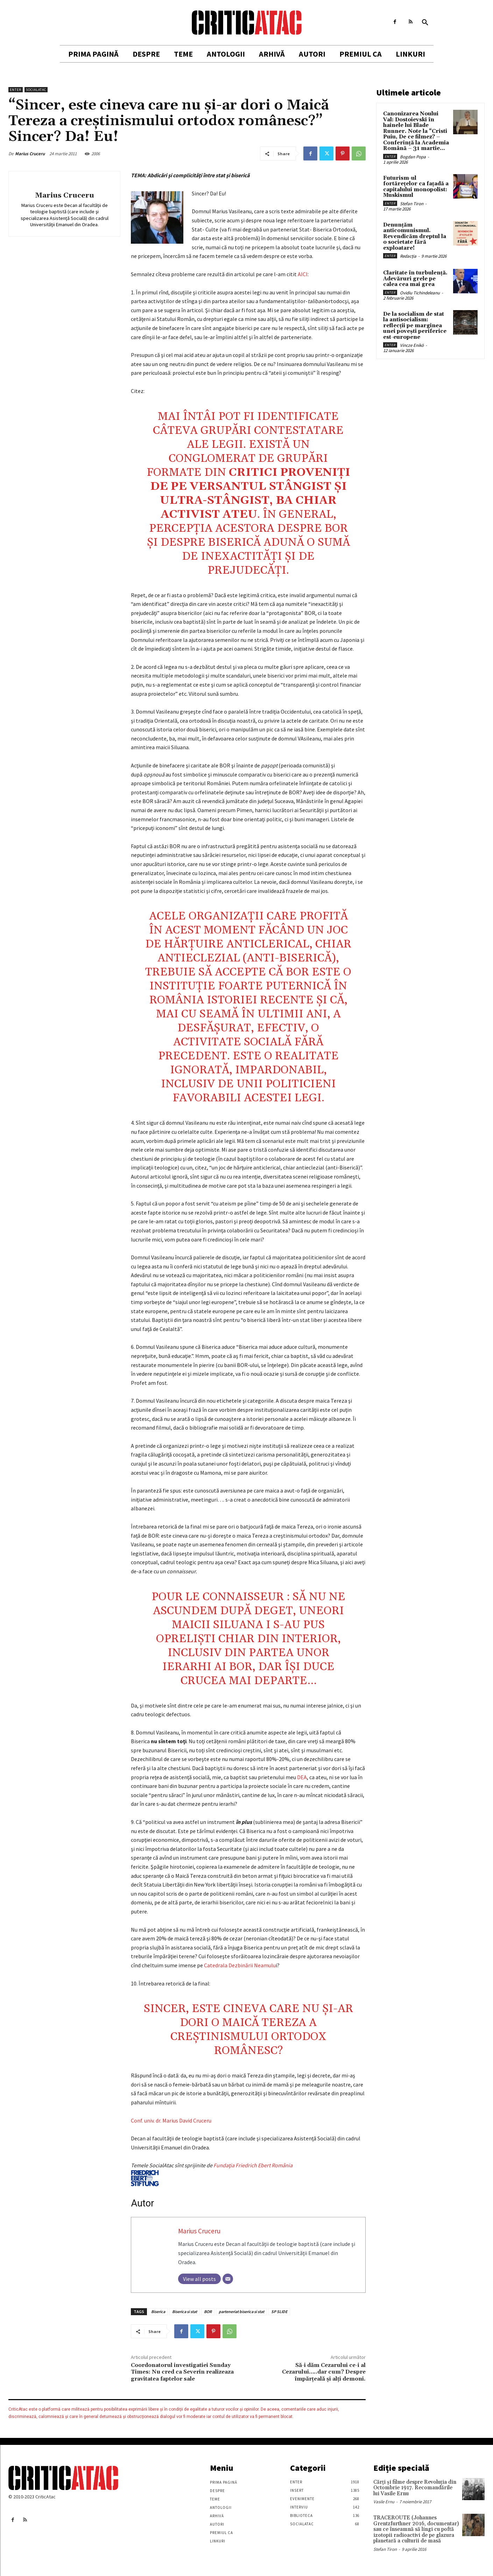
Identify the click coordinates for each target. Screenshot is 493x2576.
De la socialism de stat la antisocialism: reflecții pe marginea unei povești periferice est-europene (414, 326)
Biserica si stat (184, 2311)
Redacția (408, 256)
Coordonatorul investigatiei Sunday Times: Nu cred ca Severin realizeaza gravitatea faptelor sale (182, 2372)
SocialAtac (36, 89)
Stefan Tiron (411, 204)
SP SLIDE (279, 2311)
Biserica (158, 2311)
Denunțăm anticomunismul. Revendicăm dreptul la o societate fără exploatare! (414, 236)
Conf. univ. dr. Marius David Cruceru (171, 2120)
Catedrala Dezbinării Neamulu (240, 1965)
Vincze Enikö (412, 345)
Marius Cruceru (30, 154)
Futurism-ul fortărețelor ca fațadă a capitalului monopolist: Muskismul (416, 187)
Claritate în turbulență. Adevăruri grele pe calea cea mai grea (415, 279)
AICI (303, 274)
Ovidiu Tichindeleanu (420, 293)
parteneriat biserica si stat (241, 2311)
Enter (15, 89)
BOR (208, 2311)
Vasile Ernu (383, 2502)
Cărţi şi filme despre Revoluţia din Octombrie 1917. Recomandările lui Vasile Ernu (414, 2488)
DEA (302, 1777)
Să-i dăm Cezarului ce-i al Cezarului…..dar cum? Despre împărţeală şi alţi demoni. (324, 2372)
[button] (425, 22)
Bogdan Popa (413, 157)
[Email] (228, 2279)
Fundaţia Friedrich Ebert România (212, 2174)
